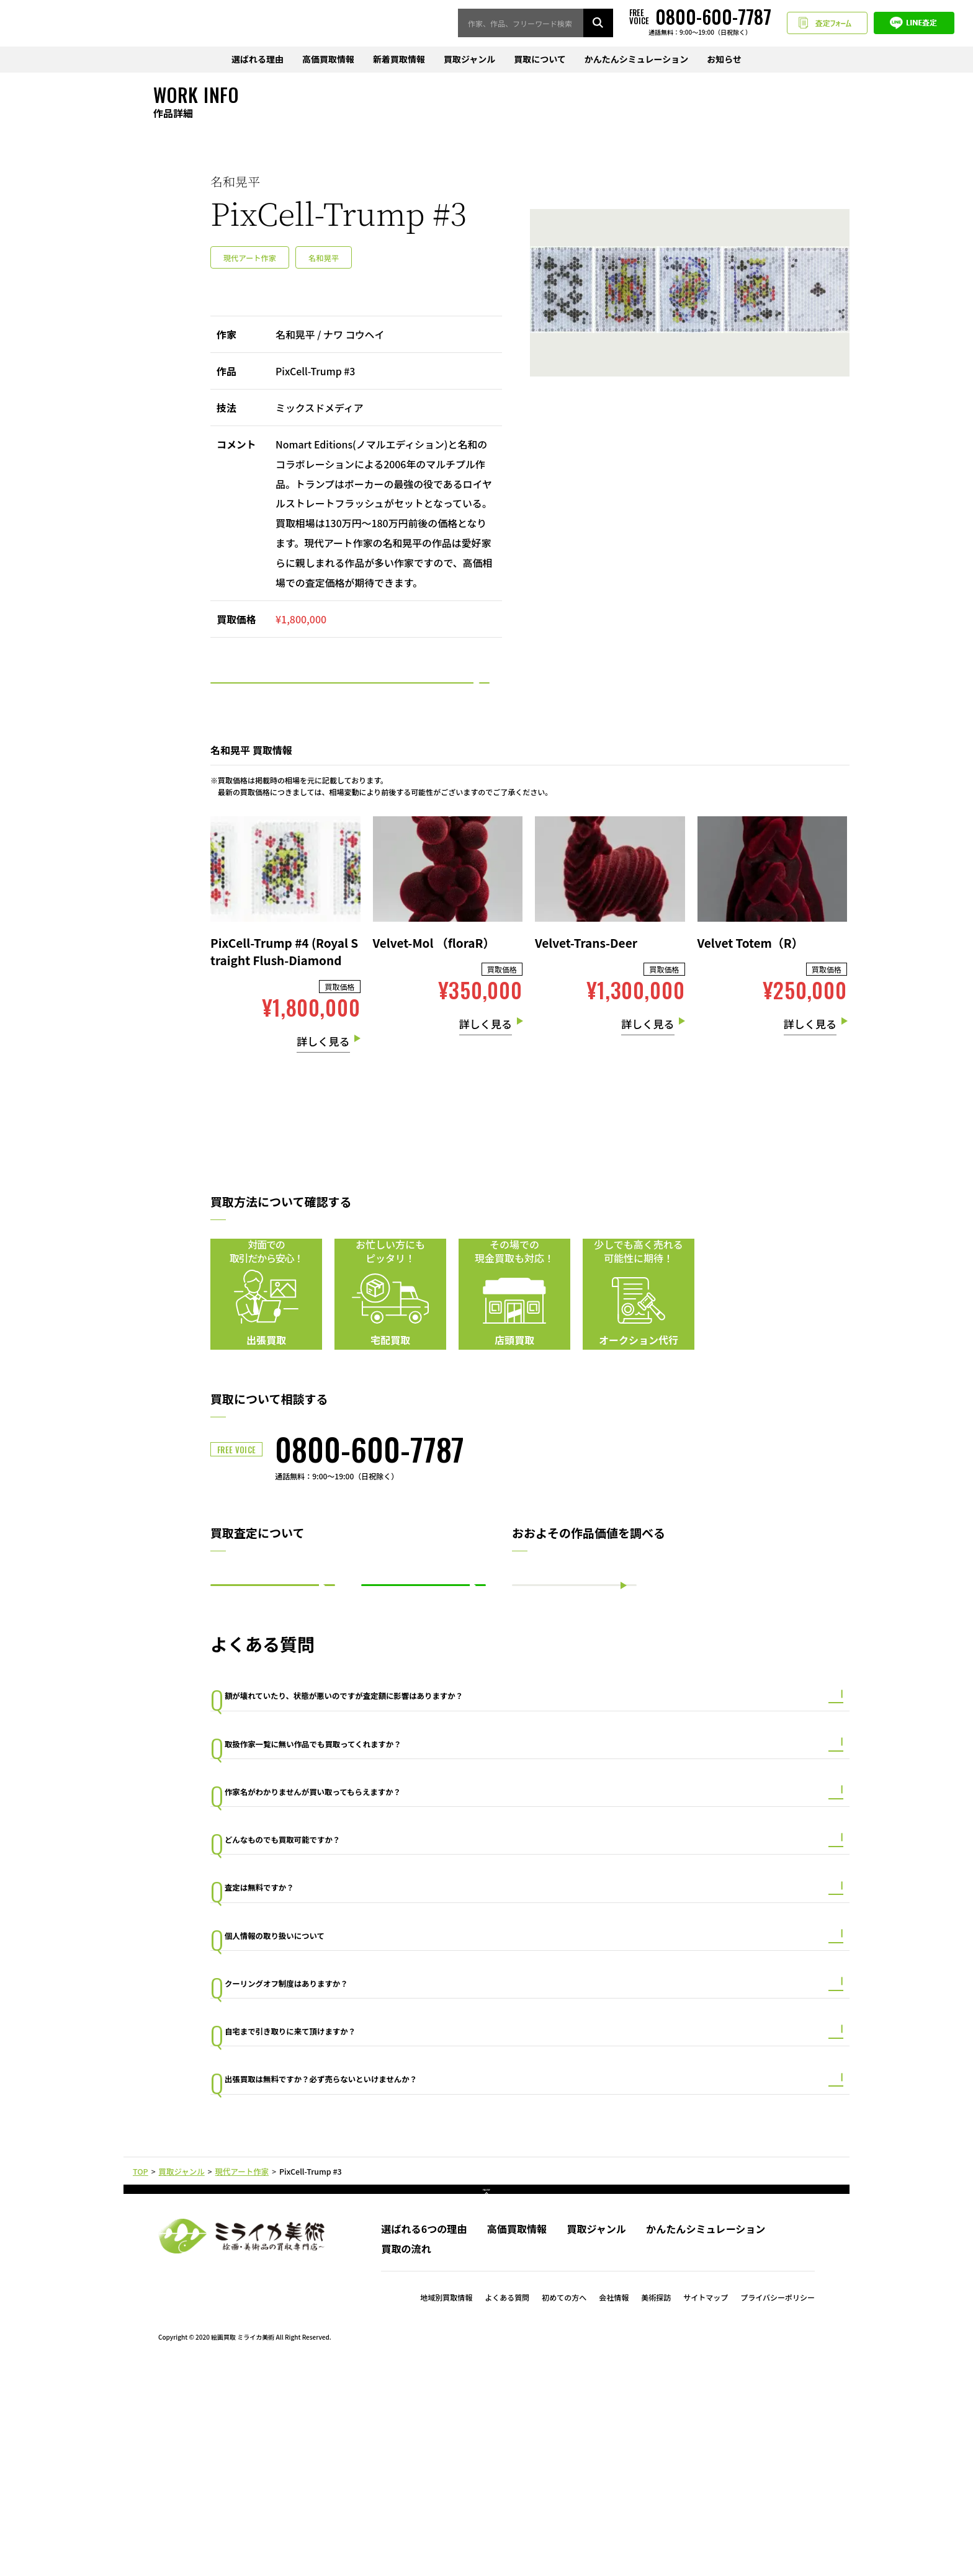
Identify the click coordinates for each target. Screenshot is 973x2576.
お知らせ (724, 60)
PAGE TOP (487, 2388)
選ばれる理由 (257, 60)
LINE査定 (914, 23)
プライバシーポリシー (777, 2505)
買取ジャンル (469, 60)
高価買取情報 (328, 60)
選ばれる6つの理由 (424, 2435)
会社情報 (614, 2505)
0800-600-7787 (369, 1486)
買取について (540, 60)
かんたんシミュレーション (636, 60)
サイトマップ (705, 2505)
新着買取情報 (399, 60)
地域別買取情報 (446, 2505)
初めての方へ (564, 2505)
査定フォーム (827, 23)
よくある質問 (507, 2505)
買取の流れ (406, 2456)
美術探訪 (656, 2505)
